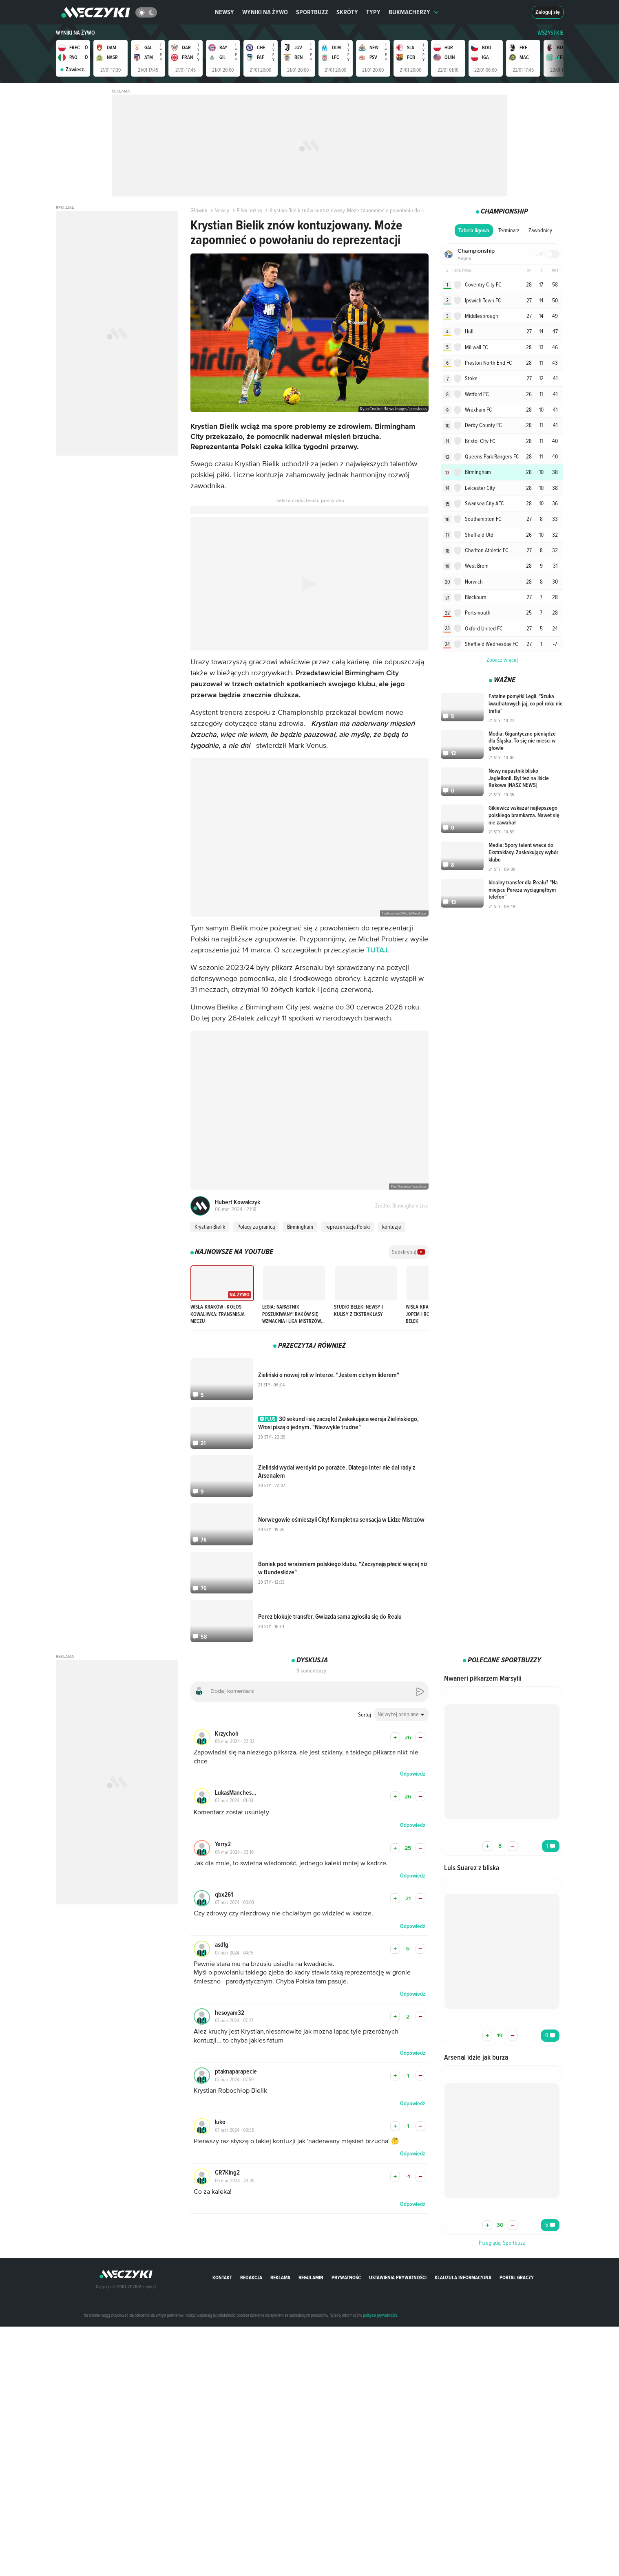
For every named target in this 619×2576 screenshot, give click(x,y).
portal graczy (517, 2277)
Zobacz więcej (502, 594)
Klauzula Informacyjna (463, 2277)
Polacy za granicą (256, 1227)
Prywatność (346, 2277)
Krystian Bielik (210, 1227)
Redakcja (251, 2277)
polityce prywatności (380, 2315)
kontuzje (391, 1227)
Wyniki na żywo (265, 12)
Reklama (280, 2277)
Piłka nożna (246, 210)
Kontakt (222, 2277)
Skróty (347, 12)
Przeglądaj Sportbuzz (502, 2243)
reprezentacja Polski (347, 1227)
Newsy (224, 12)
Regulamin (310, 2277)
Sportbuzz (312, 12)
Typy (373, 12)
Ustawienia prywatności (398, 2277)
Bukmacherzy (414, 12)
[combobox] (401, 1714)
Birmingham (300, 1227)
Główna (198, 210)
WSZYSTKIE (550, 32)
